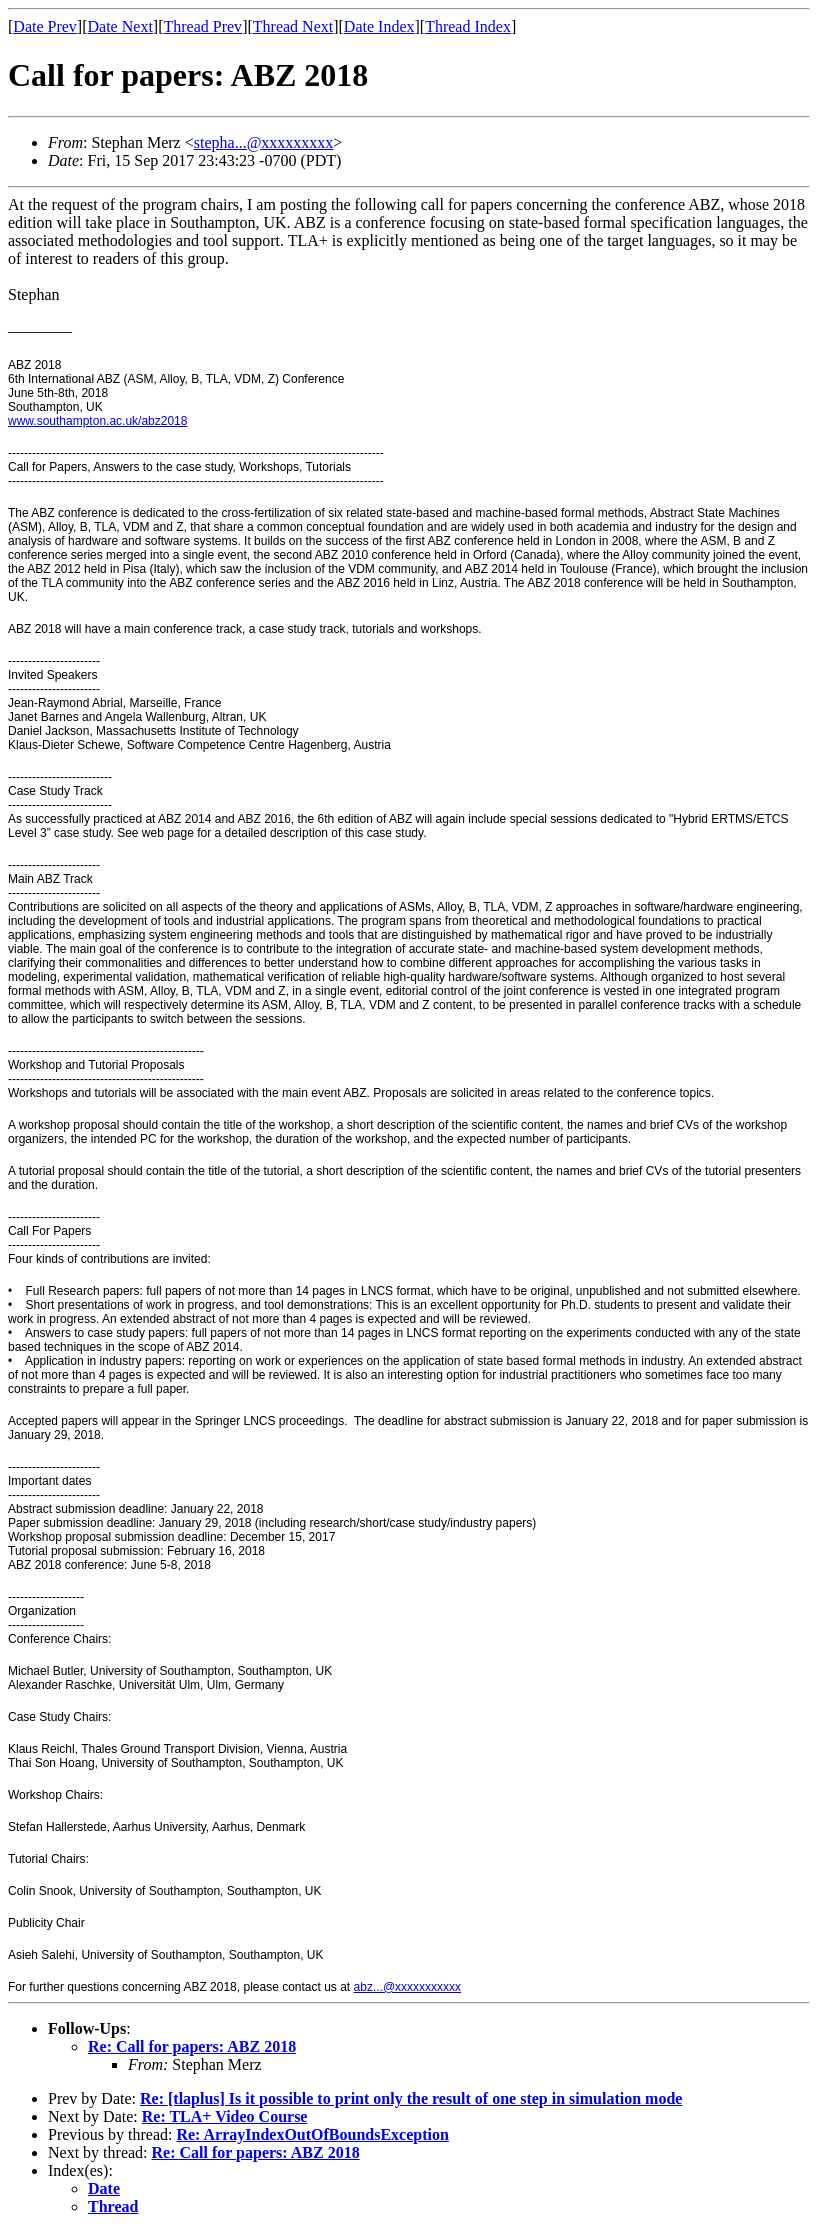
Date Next (120, 26)
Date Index (379, 26)
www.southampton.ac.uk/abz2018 (97, 421)
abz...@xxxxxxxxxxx (408, 1987)
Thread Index (468, 26)
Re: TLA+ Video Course (225, 2116)
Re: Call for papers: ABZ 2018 (192, 2046)
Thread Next (293, 26)
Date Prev (45, 26)
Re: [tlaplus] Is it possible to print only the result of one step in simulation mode (411, 2098)
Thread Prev (202, 26)
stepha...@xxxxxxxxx (264, 142)
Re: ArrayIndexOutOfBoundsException (312, 2134)
